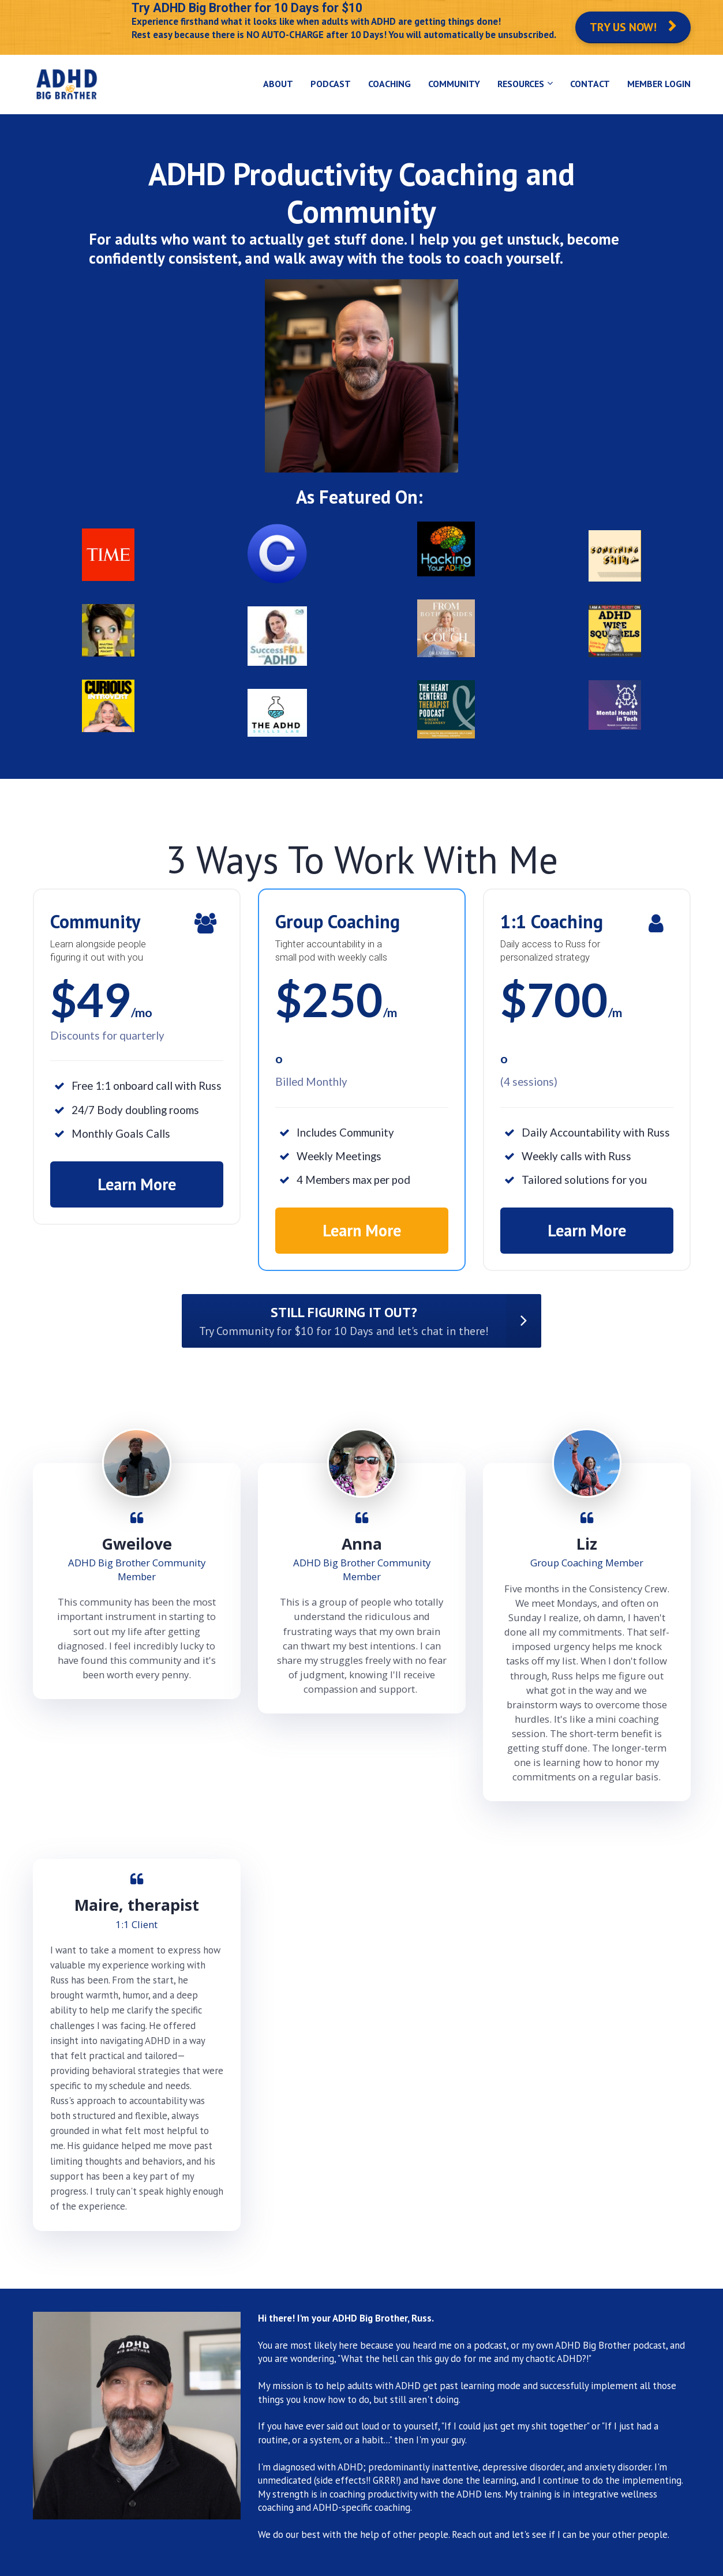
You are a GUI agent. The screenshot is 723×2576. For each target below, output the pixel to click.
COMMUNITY (454, 83)
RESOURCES (520, 83)
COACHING (389, 83)
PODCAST (330, 83)
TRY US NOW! (633, 27)
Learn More (137, 1184)
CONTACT (590, 83)
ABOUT (278, 83)
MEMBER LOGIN (659, 83)
